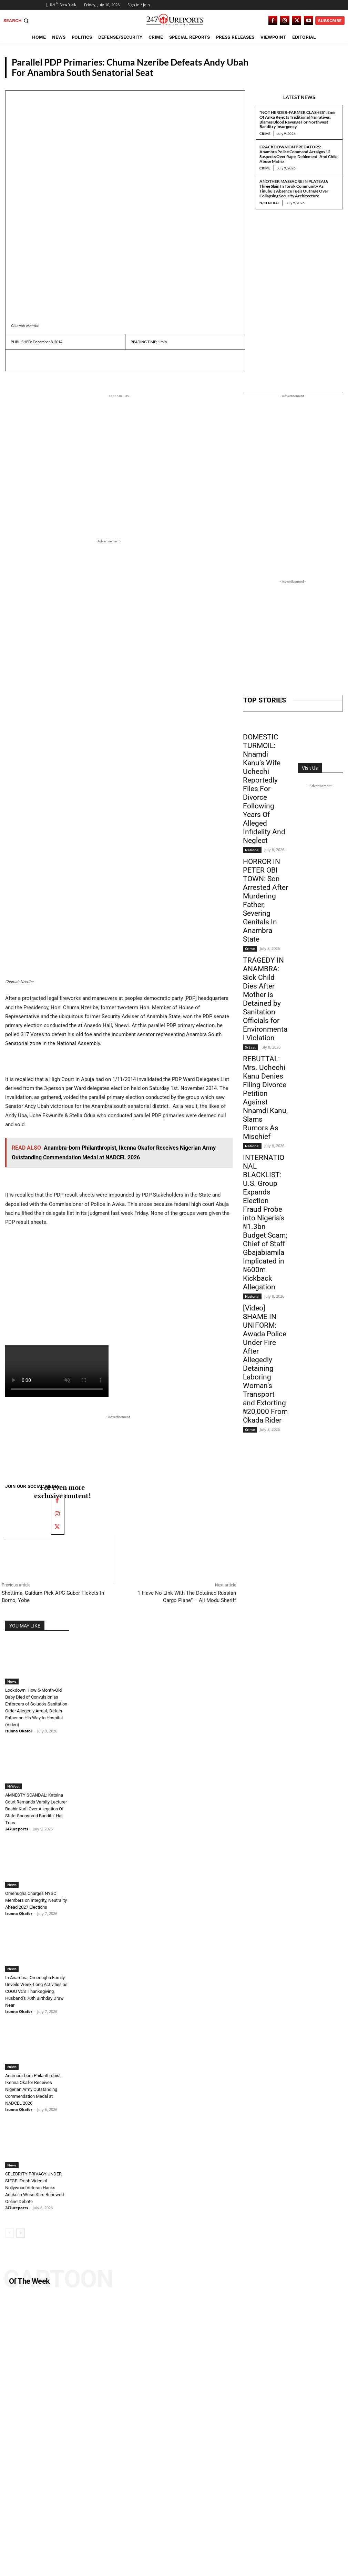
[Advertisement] (119, 752)
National (252, 849)
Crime (264, 133)
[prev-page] (9, 2224)
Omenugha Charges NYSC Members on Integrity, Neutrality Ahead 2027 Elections (36, 1891)
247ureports (16, 1820)
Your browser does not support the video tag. (57, 1371)
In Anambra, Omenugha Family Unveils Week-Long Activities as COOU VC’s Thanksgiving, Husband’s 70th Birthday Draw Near (36, 1982)
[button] (16, 20)
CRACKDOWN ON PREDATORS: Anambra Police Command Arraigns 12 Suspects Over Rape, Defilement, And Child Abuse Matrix (298, 154)
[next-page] (20, 2224)
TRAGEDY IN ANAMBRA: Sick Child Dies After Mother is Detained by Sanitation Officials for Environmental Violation (265, 999)
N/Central (269, 203)
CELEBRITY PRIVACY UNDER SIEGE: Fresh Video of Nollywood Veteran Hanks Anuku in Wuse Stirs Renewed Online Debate (34, 2178)
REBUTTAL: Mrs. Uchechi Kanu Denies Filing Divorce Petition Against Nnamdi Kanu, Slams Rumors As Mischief (265, 1098)
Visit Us (310, 768)
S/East (250, 1047)
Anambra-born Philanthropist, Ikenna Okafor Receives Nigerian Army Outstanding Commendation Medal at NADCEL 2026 (33, 2080)
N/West (13, 1777)
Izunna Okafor (18, 1722)
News (331, 72)
